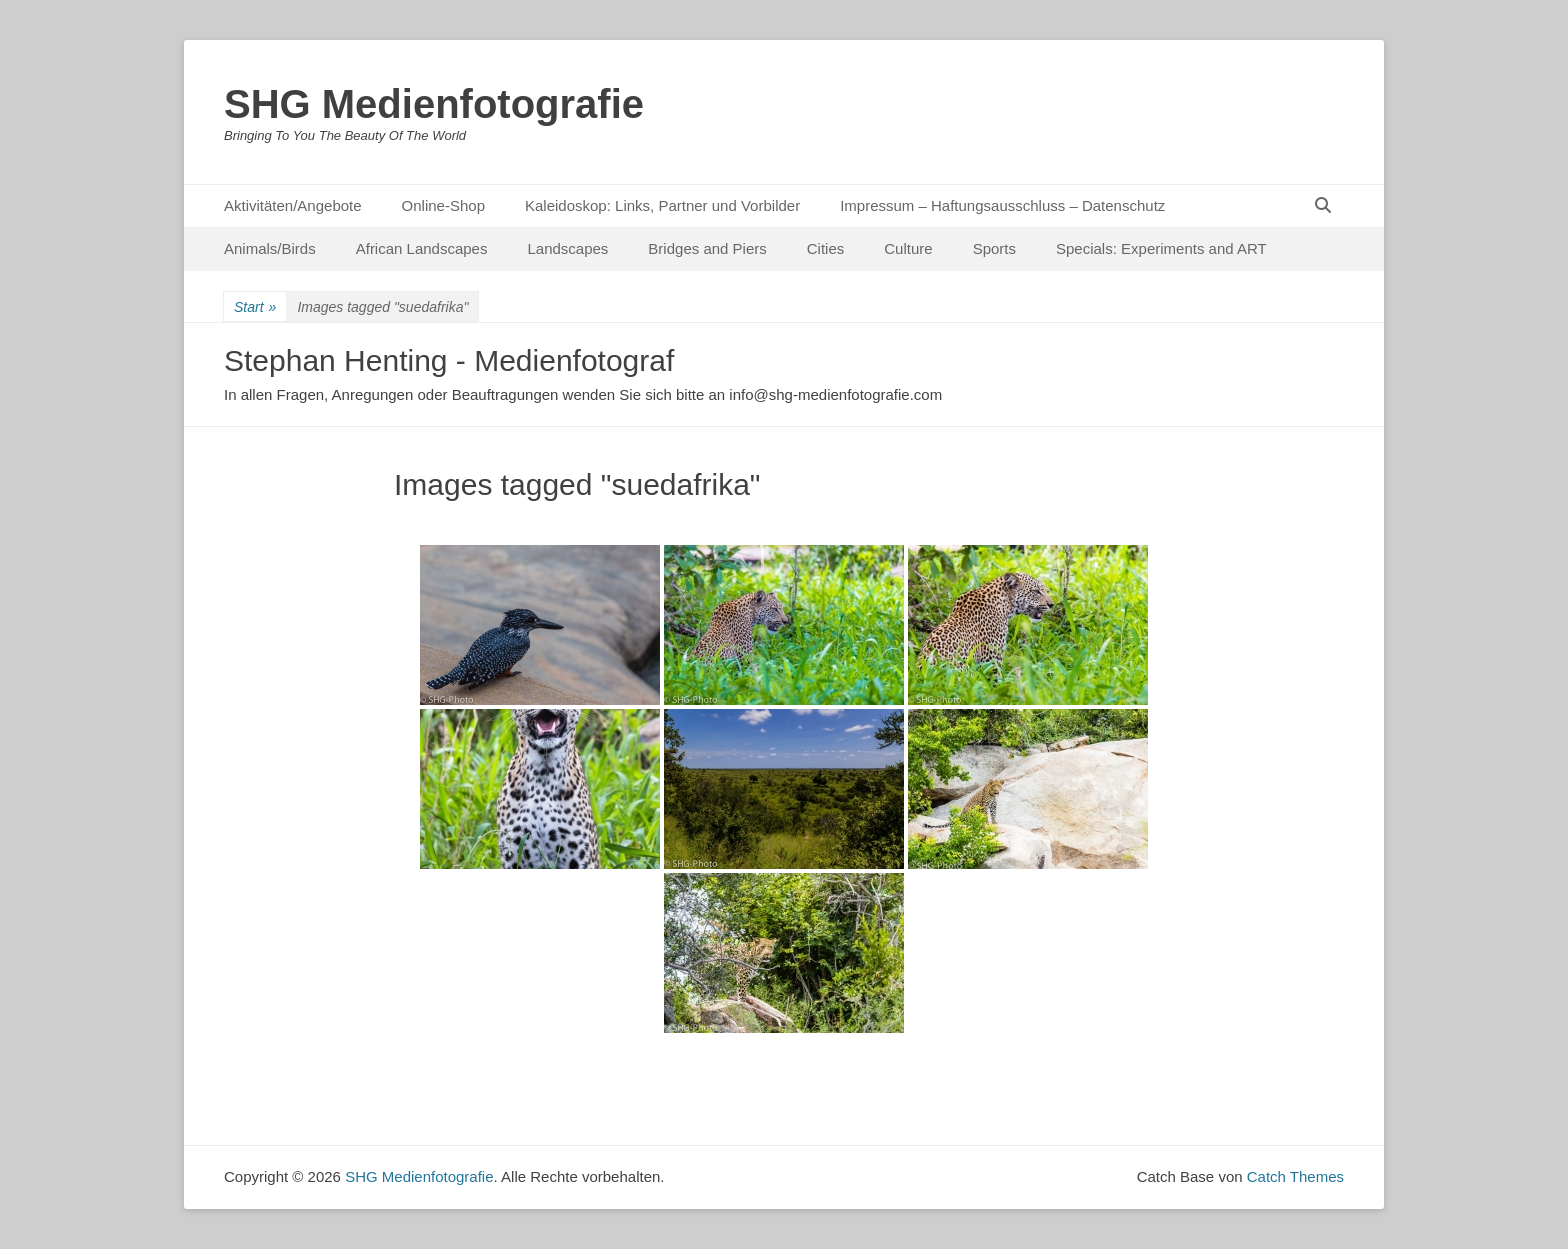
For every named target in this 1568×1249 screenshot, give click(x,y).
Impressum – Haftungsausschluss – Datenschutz (1002, 205)
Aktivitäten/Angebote (293, 205)
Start (255, 307)
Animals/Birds (270, 248)
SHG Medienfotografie (434, 104)
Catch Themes (1295, 1176)
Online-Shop (443, 205)
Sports (994, 248)
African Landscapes (422, 248)
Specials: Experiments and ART (1161, 248)
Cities (826, 248)
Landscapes (567, 248)
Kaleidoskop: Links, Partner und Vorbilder (662, 205)
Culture (908, 248)
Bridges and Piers (707, 248)
